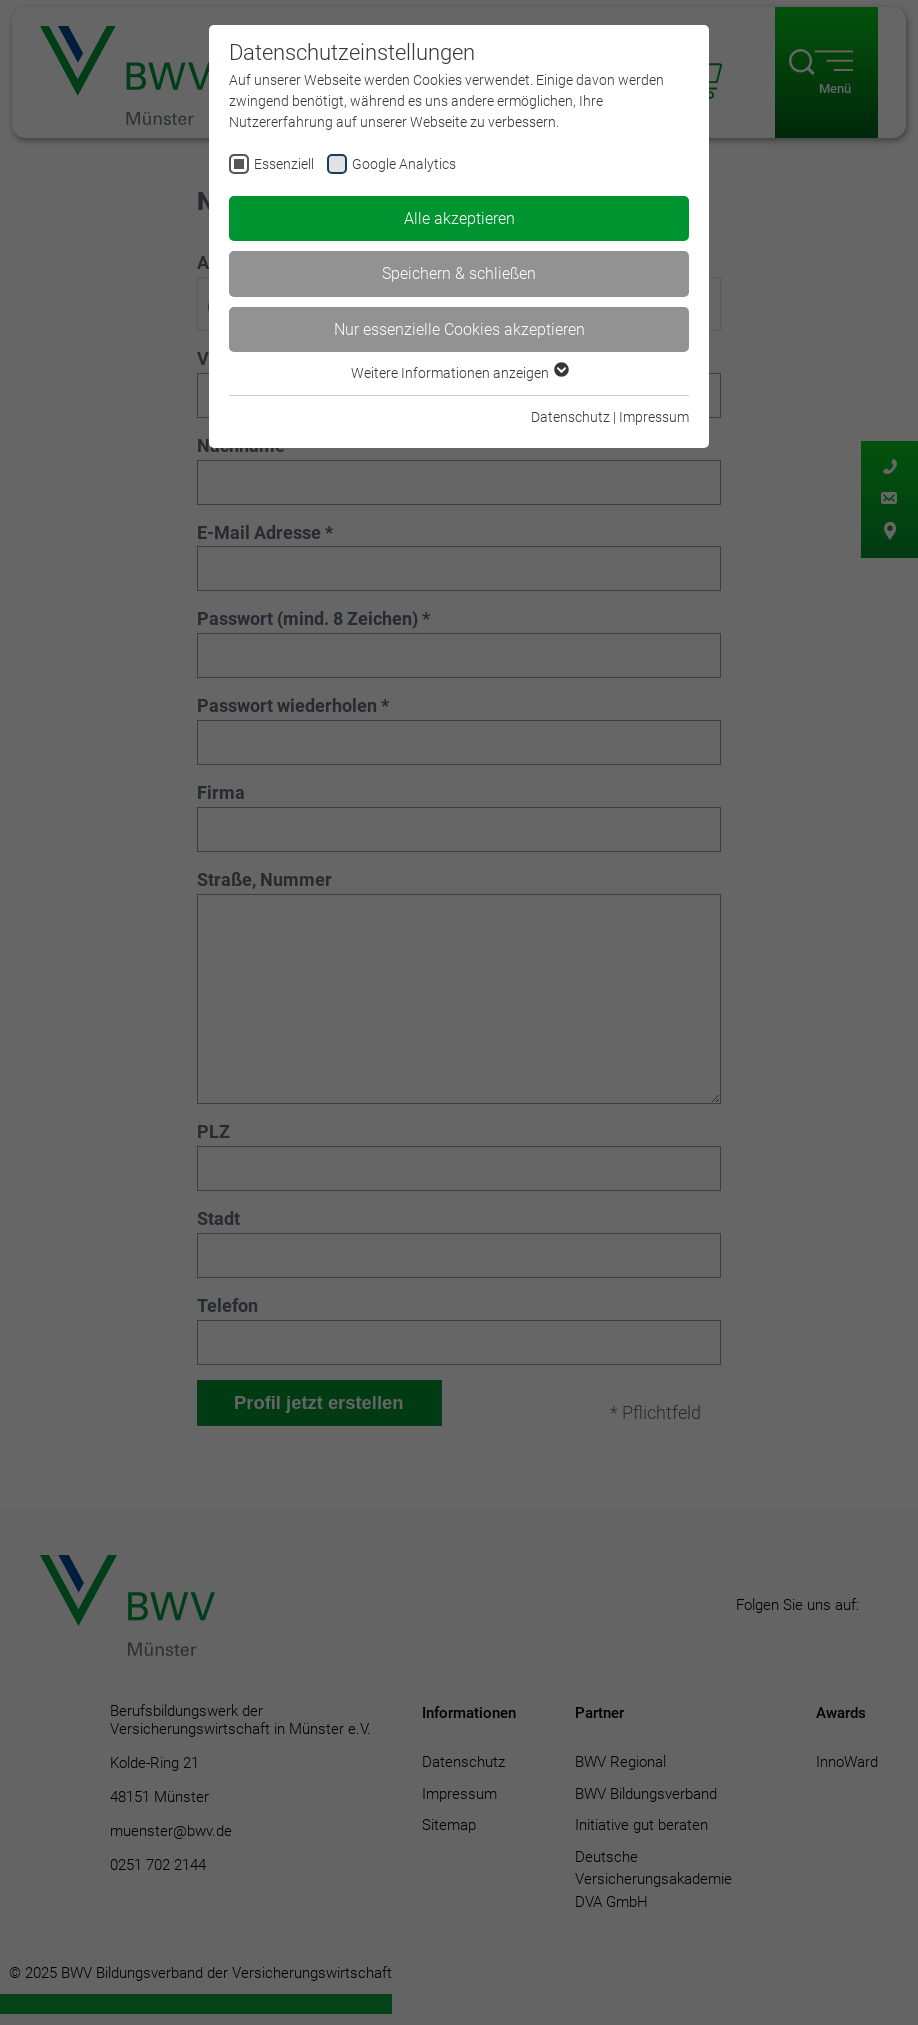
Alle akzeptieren (459, 218)
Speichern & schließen (459, 273)
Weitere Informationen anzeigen (459, 373)
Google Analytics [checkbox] (404, 164)
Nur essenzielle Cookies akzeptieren (459, 329)
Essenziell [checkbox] (284, 164)
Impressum (654, 417)
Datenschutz (570, 417)
